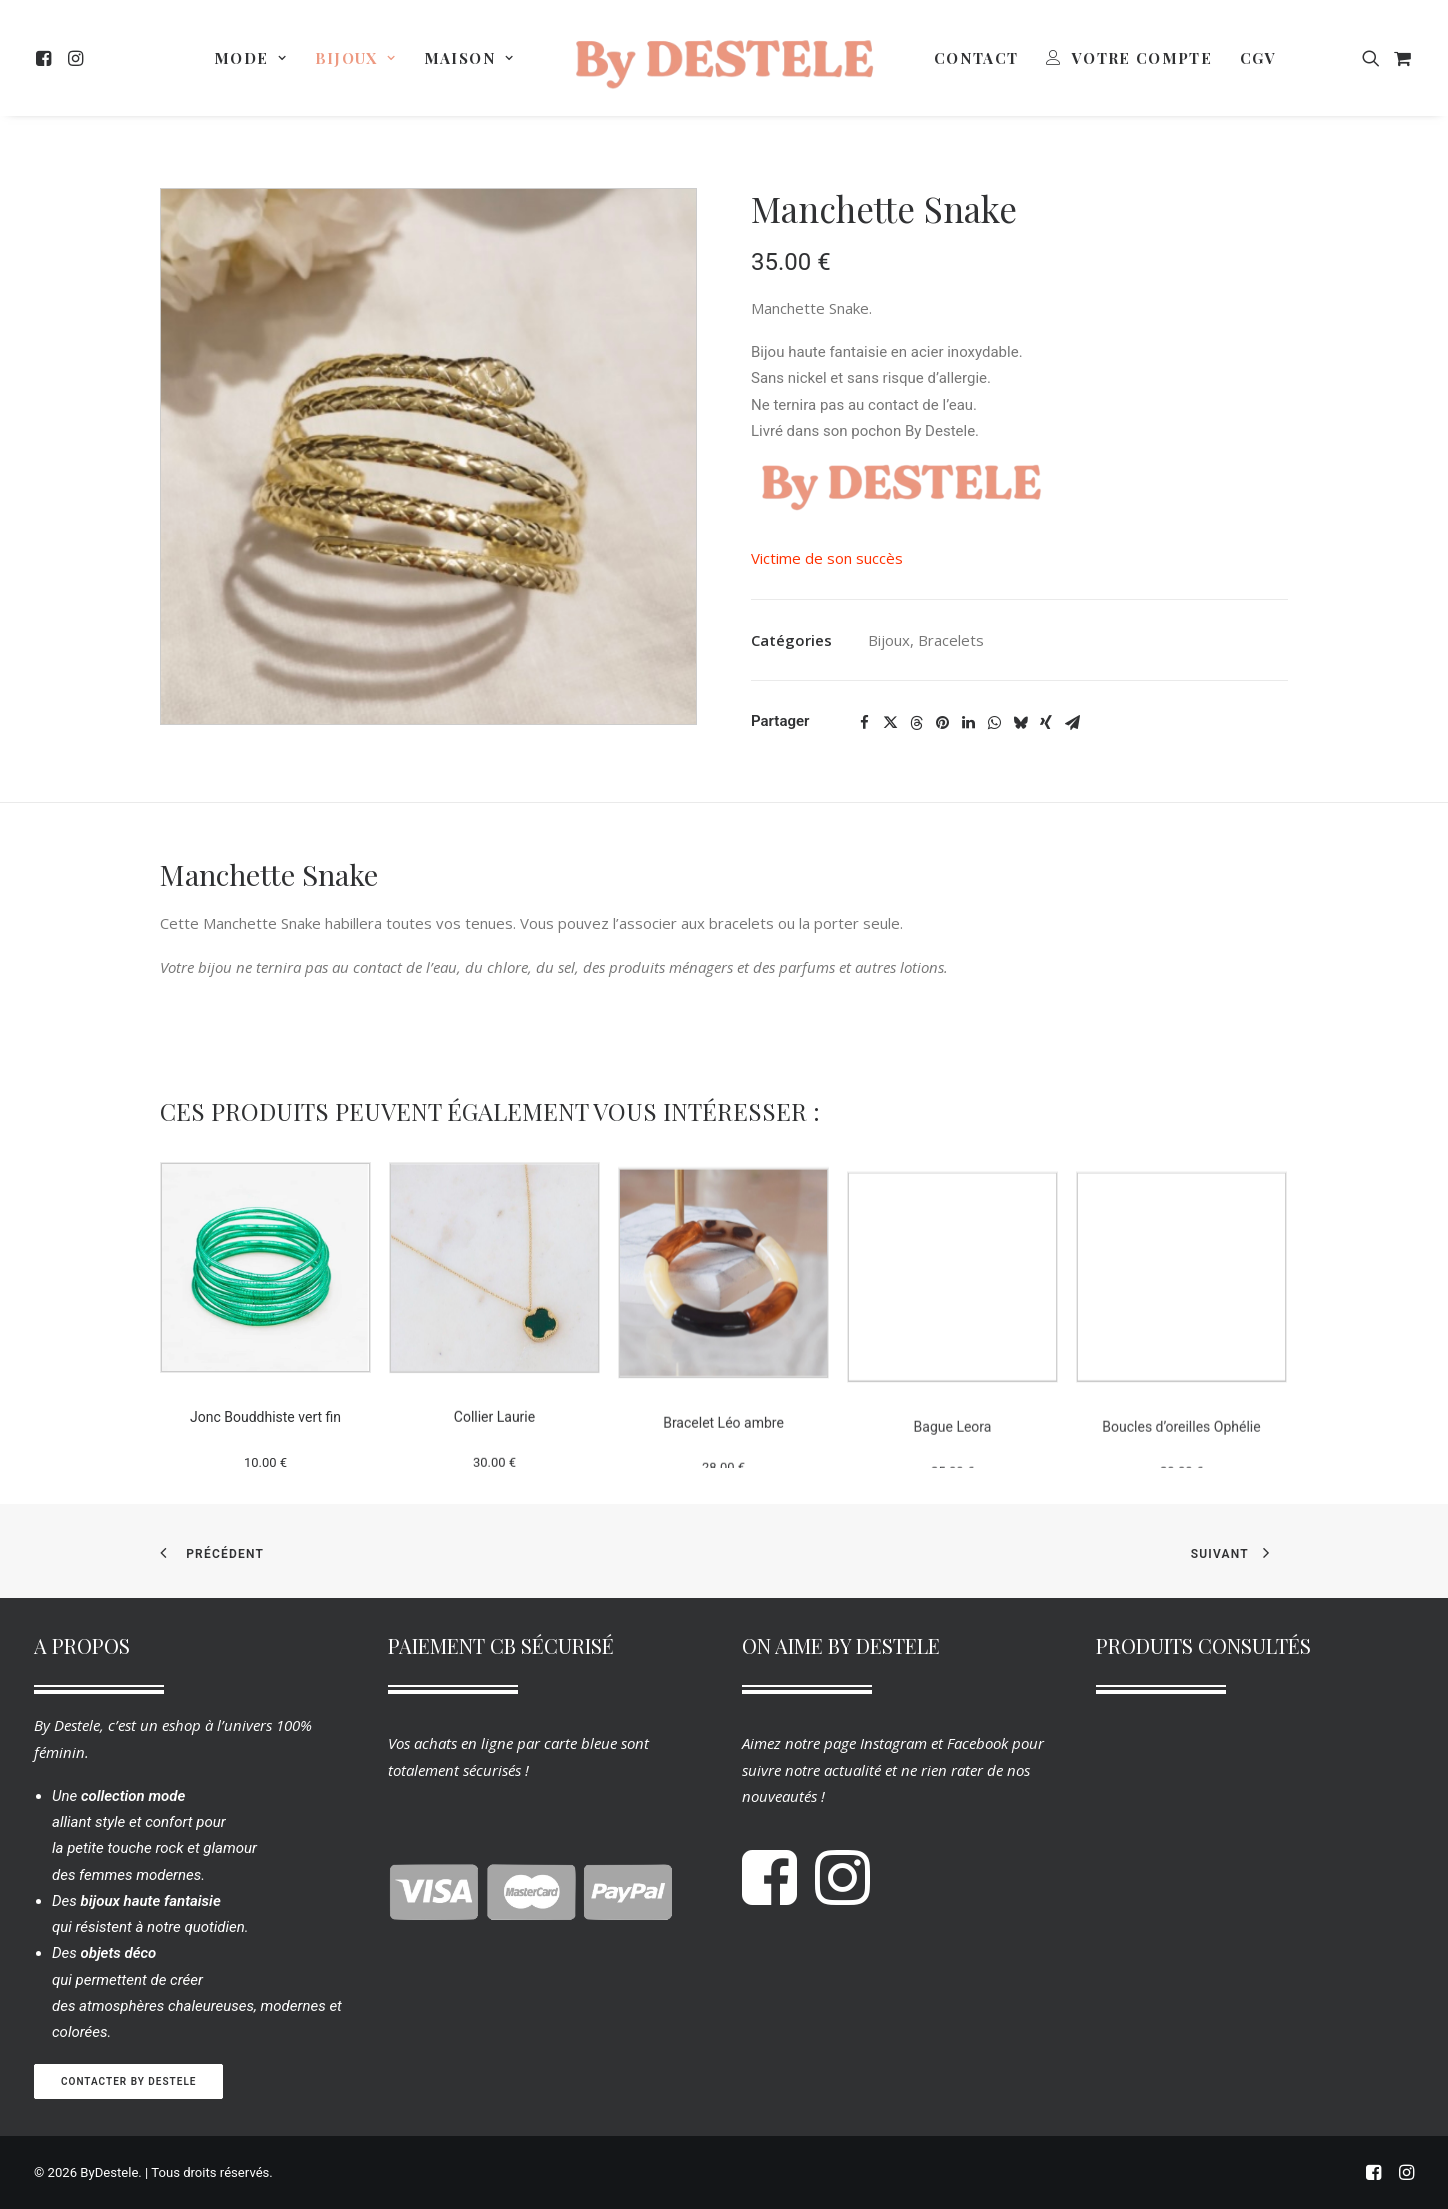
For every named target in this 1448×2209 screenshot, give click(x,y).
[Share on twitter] (890, 723)
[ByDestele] (724, 58)
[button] (46, 58)
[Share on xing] (1046, 723)
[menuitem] (46, 58)
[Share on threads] (916, 723)
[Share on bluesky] (1020, 723)
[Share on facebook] (864, 723)
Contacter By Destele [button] (128, 2081)
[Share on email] (1072, 723)
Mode (250, 58)
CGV (1258, 58)
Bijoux (355, 58)
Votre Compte (1142, 58)
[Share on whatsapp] (994, 723)
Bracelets (951, 640)
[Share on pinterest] (942, 723)
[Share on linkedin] (968, 723)
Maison (469, 58)
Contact (976, 58)
